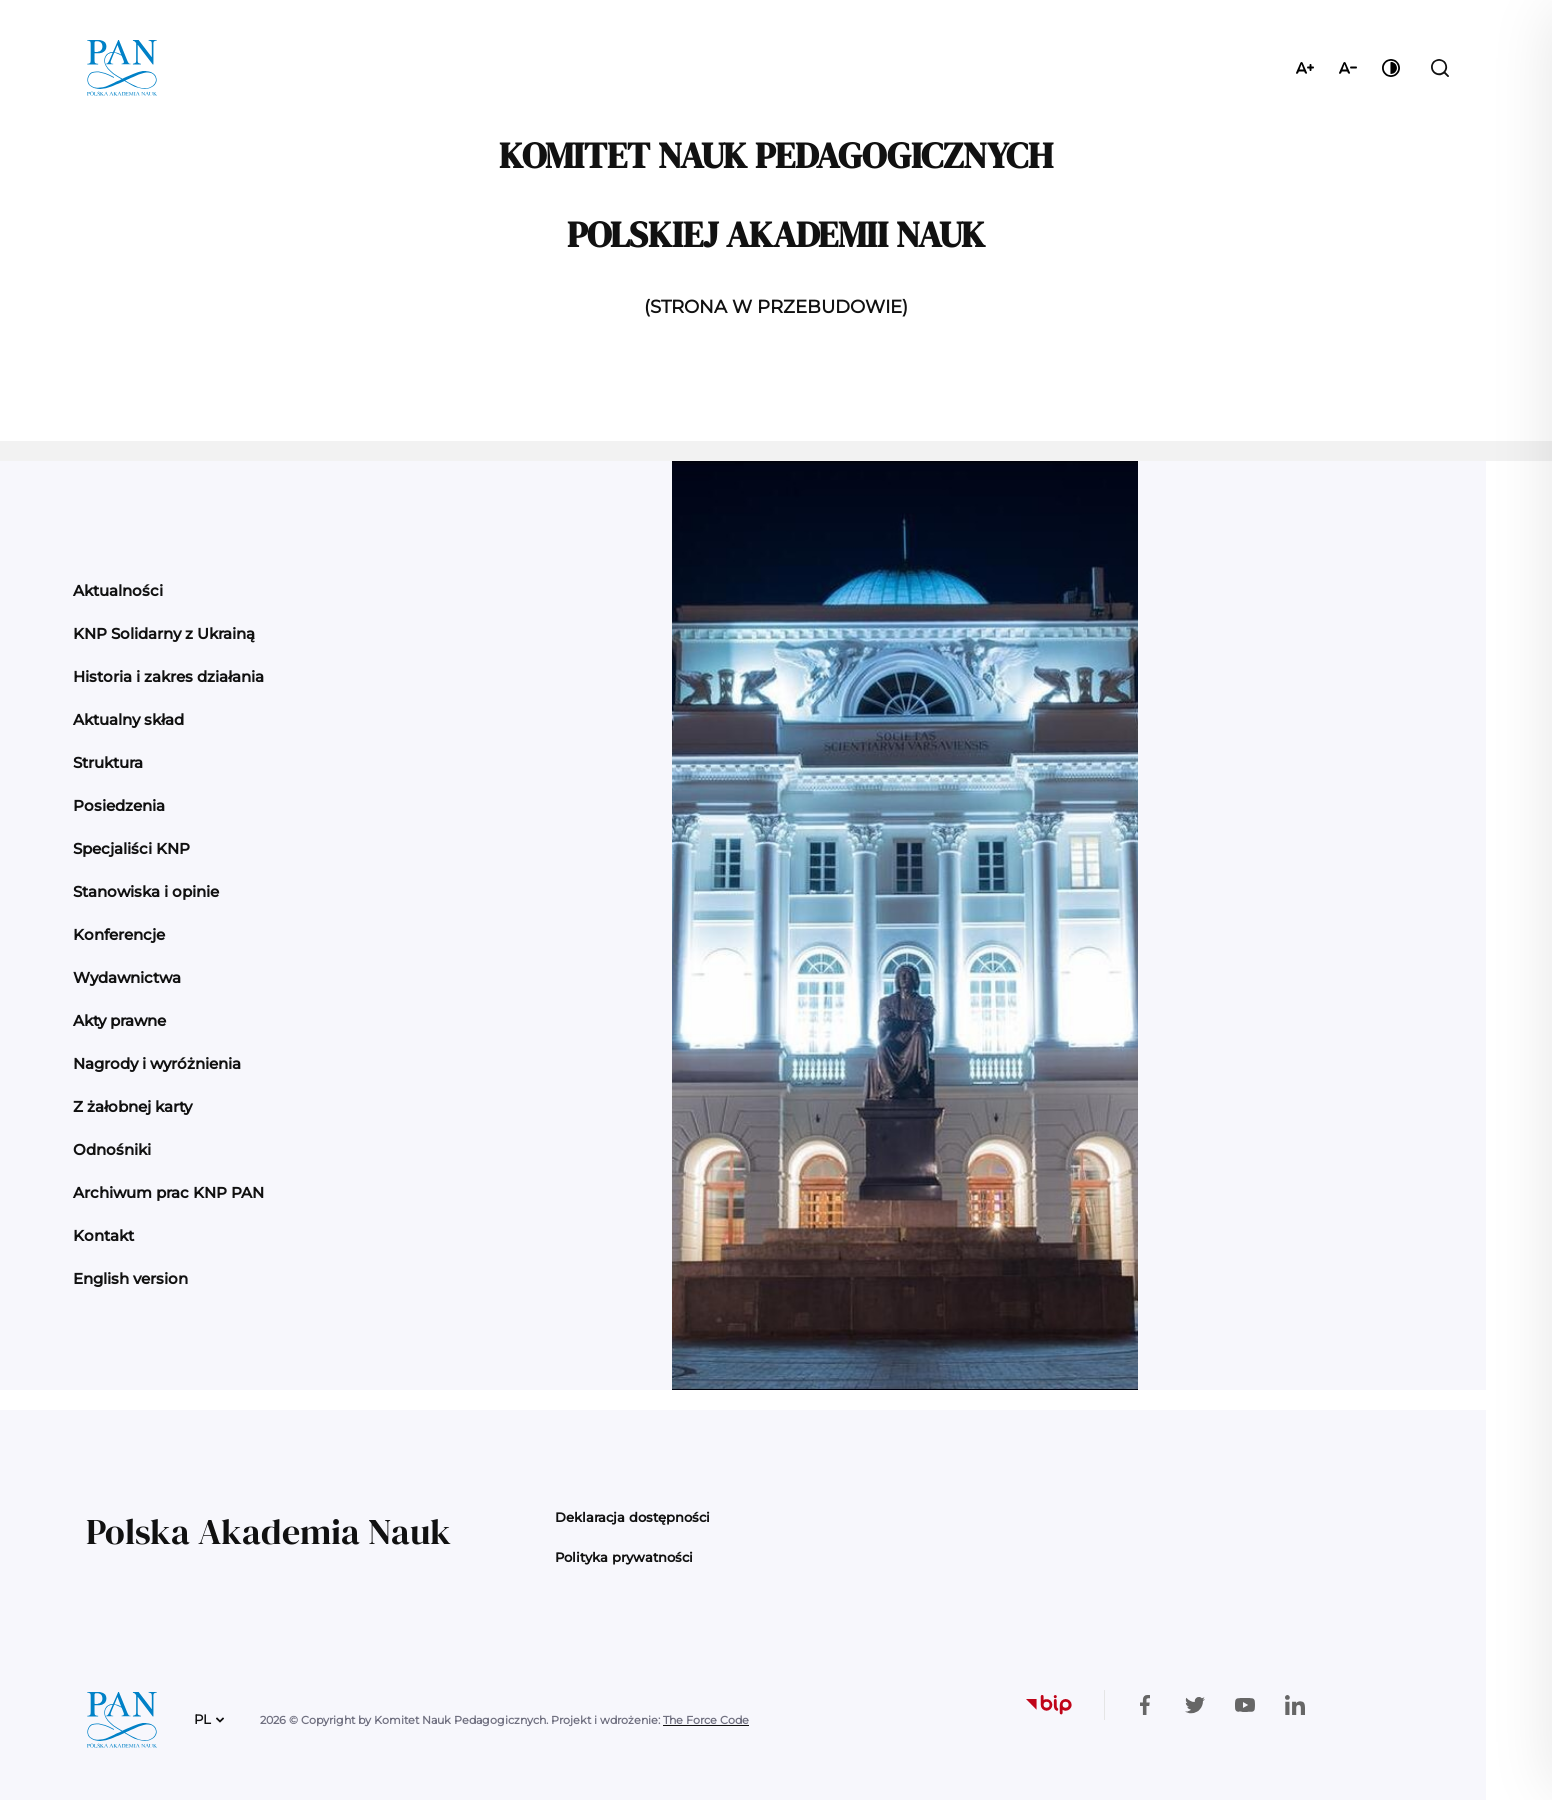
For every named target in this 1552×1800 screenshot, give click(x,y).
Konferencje (119, 934)
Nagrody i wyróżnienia (157, 1063)
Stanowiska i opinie (146, 891)
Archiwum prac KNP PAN (168, 1192)
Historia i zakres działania (168, 676)
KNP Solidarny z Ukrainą (164, 633)
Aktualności (118, 590)
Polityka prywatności (624, 1557)
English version (130, 1278)
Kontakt (103, 1235)
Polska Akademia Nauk (268, 1531)
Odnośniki (112, 1149)
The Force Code (706, 1720)
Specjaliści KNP (131, 848)
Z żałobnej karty (132, 1106)
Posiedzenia (119, 805)
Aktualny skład (128, 719)
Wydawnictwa (127, 977)
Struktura (108, 762)
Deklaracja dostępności (632, 1517)
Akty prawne (119, 1020)
